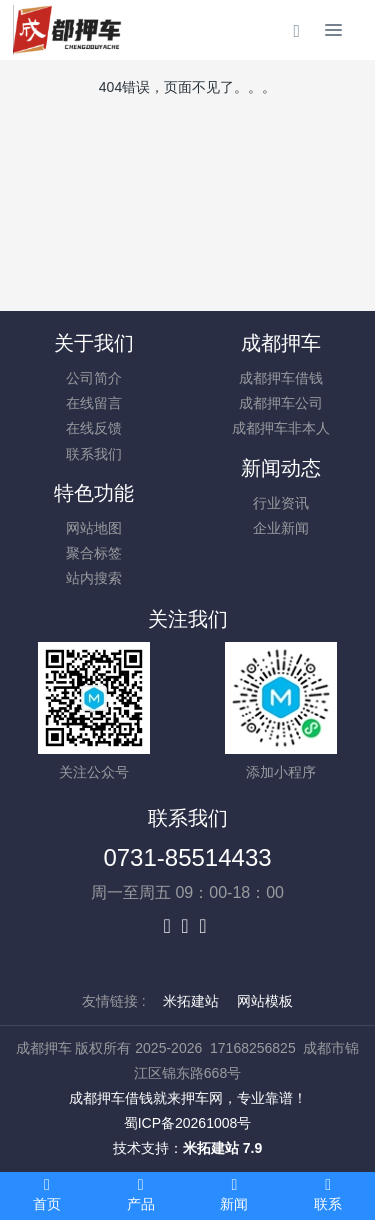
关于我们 (94, 343)
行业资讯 (281, 503)
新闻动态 (281, 468)
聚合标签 (94, 553)
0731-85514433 (187, 857)
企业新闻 (281, 528)
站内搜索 (94, 578)
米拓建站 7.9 (222, 1148)
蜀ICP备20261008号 (188, 1123)
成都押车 (281, 343)
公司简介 (94, 378)
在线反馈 (94, 428)
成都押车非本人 (281, 428)
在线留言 (94, 403)
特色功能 (94, 493)
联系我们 (94, 454)
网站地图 (94, 528)
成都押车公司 (281, 403)
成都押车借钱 (281, 378)
